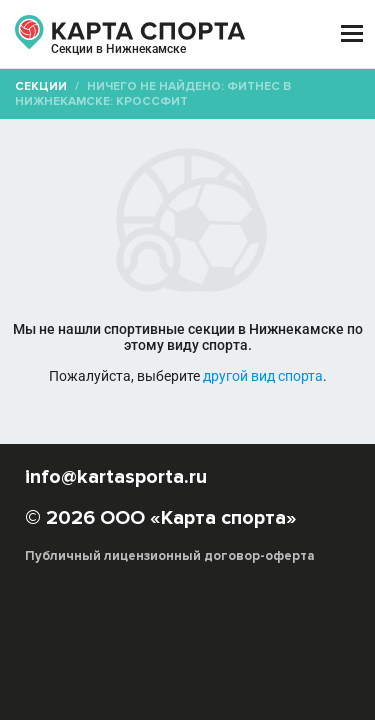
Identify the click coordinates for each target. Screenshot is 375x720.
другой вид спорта (263, 376)
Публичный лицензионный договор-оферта (170, 556)
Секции (41, 86)
